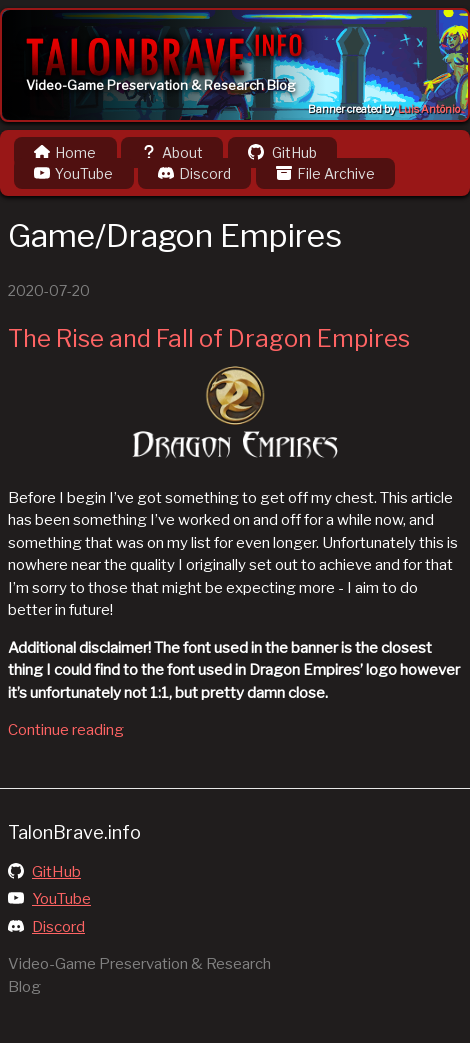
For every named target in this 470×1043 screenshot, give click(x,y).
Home (65, 152)
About (172, 152)
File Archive (325, 173)
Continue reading (66, 730)
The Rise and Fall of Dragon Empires (209, 338)
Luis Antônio (429, 109)
